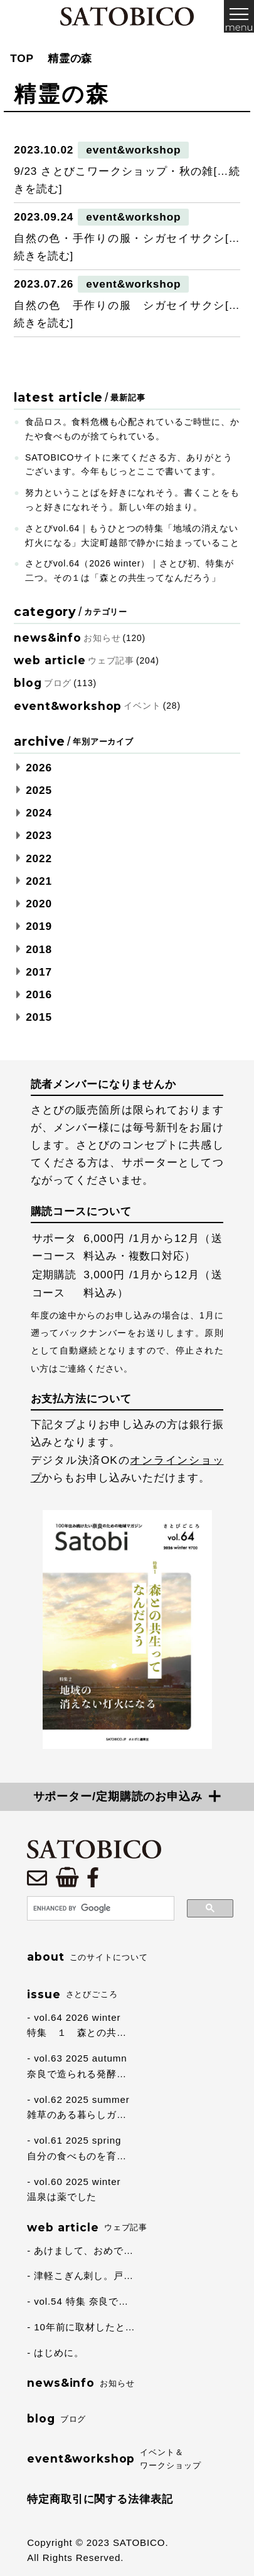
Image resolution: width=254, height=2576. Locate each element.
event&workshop (133, 149)
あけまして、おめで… (84, 2250)
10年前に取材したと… (84, 2327)
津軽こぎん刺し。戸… (84, 2275)
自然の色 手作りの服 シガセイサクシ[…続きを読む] (127, 314)
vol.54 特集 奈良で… (81, 2301)
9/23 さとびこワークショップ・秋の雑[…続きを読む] (127, 180)
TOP (22, 58)
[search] (99, 1908)
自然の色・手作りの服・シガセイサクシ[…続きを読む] (127, 247)
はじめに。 (58, 2352)
